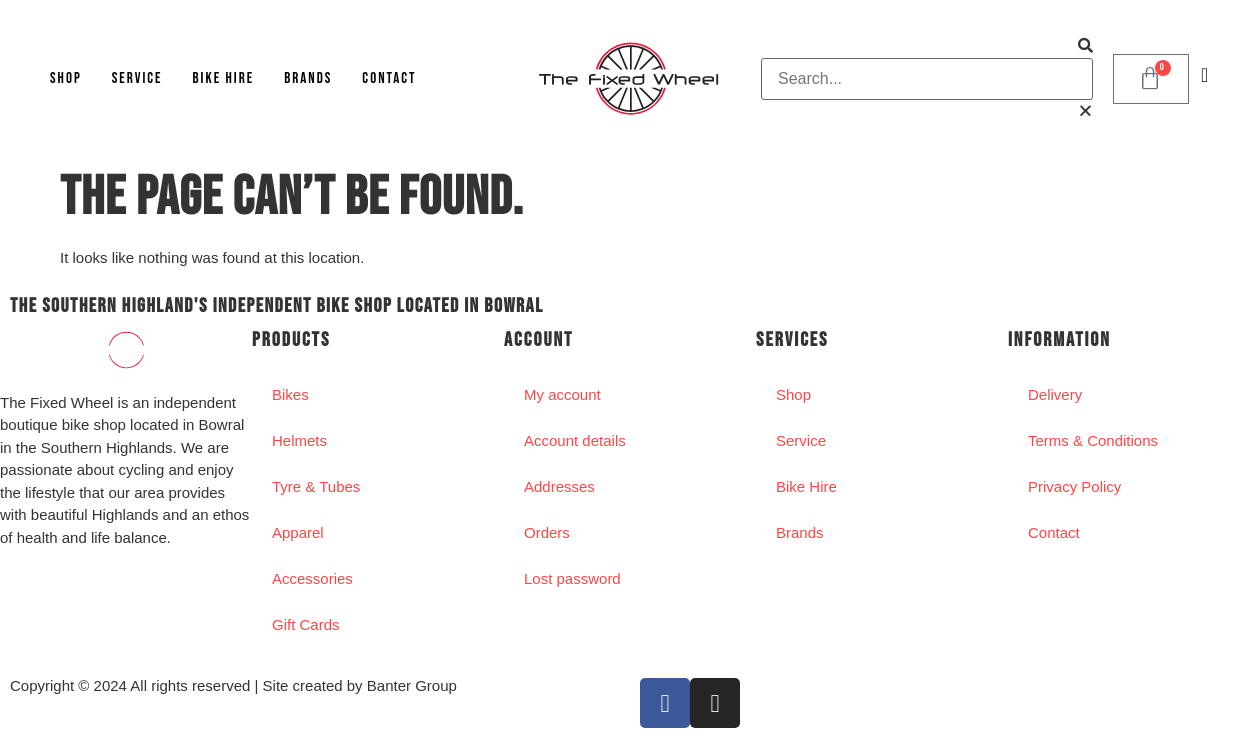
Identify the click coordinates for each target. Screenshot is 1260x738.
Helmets (299, 440)
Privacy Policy (1074, 486)
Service (137, 78)
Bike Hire (223, 78)
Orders (547, 532)
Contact (389, 78)
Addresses (559, 486)
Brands (308, 78)
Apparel (298, 532)
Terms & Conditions (1093, 440)
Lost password (572, 578)
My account (562, 394)
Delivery (1055, 394)
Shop (66, 78)
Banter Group (412, 685)
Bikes (290, 394)
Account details (575, 440)
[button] (927, 46)
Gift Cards (306, 624)
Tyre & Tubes (316, 486)
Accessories (312, 578)
